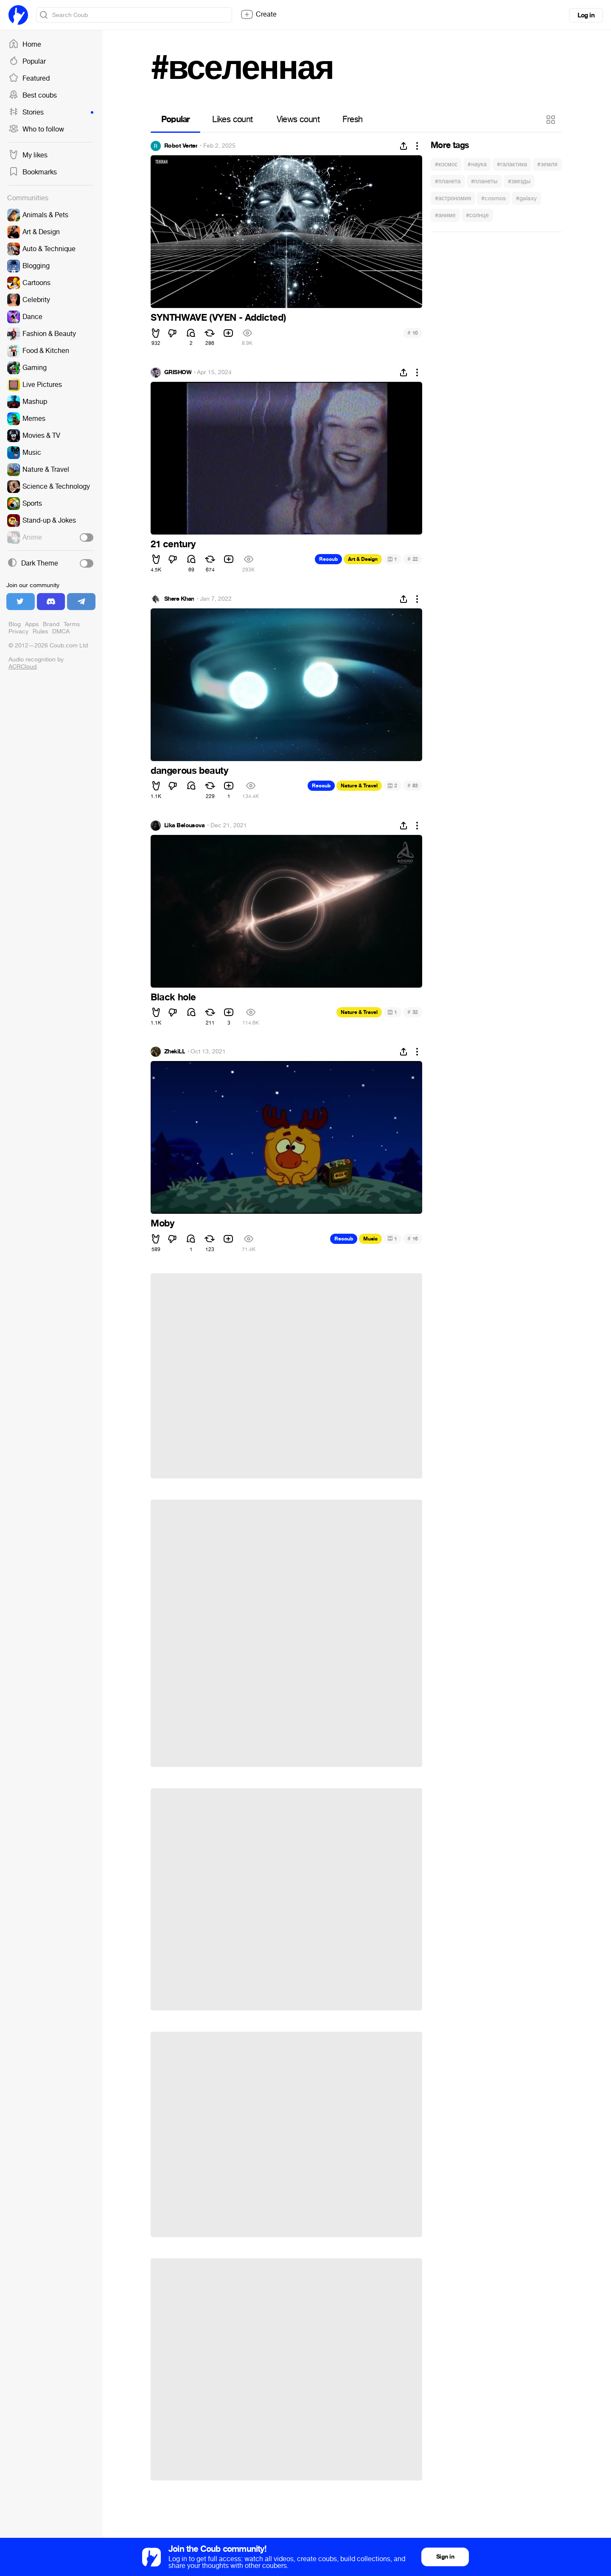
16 (412, 1239)
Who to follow (36, 129)
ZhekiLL (174, 1052)
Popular (27, 61)
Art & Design (363, 559)
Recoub (328, 559)
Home (24, 44)
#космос (446, 164)
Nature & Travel (359, 785)
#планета (448, 181)
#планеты (484, 181)
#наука (477, 164)
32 (412, 1012)
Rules (40, 631)
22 (412, 559)
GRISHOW (177, 372)
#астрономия (453, 198)
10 (412, 333)
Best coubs (32, 95)
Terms (72, 624)
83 (412, 785)
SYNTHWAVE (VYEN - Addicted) (218, 318)
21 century (173, 544)
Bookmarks (32, 172)
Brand (51, 624)
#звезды (519, 181)
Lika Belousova (184, 826)
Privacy (18, 631)
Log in (585, 15)
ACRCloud (22, 667)
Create (258, 14)
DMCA (61, 631)
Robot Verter (180, 146)
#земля (547, 164)
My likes (28, 155)
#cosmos (493, 198)
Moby (162, 1223)
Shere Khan (179, 599)
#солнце (477, 215)
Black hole (173, 997)
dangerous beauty (189, 771)
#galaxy (526, 198)
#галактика (512, 164)
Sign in (445, 2557)
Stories (50, 112)
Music (370, 1238)
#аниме (445, 215)
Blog (14, 624)
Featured (29, 78)
